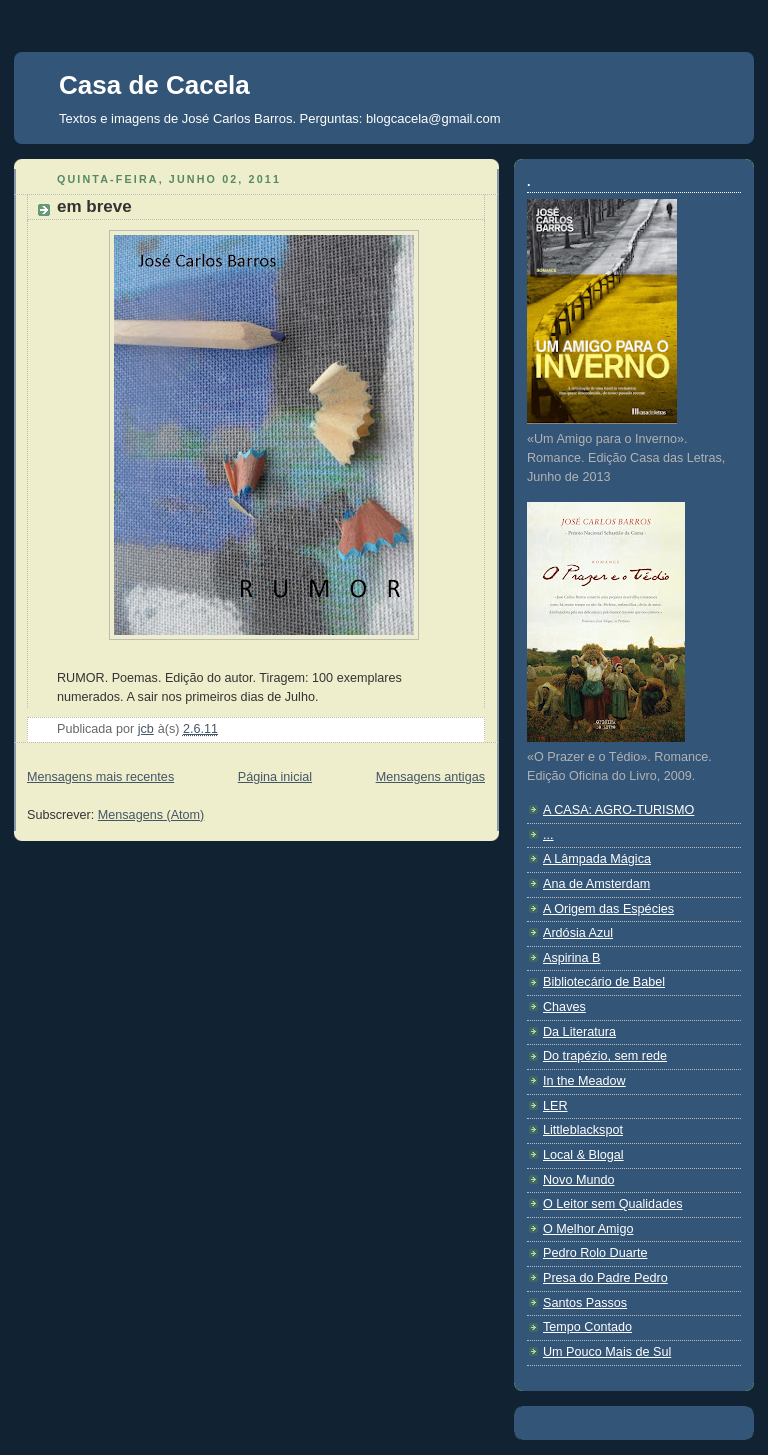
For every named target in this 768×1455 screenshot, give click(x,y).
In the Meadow (584, 1081)
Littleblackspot (583, 1130)
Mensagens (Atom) (151, 815)
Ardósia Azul (578, 933)
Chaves (564, 1007)
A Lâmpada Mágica (597, 859)
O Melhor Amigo (588, 1229)
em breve (94, 206)
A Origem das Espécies (608, 909)
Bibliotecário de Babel (604, 982)
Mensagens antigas (430, 777)
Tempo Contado (587, 1327)
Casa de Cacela (154, 85)
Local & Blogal (583, 1155)
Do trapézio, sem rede (605, 1056)
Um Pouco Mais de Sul (607, 1352)
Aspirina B (571, 958)
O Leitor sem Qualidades (612, 1204)
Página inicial (275, 777)
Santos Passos (585, 1303)
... (548, 835)
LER (555, 1106)
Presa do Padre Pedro (605, 1278)
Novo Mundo (579, 1180)
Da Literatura (579, 1032)
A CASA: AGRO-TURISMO (618, 810)
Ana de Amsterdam (596, 884)
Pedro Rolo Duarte (595, 1253)
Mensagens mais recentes (100, 777)
